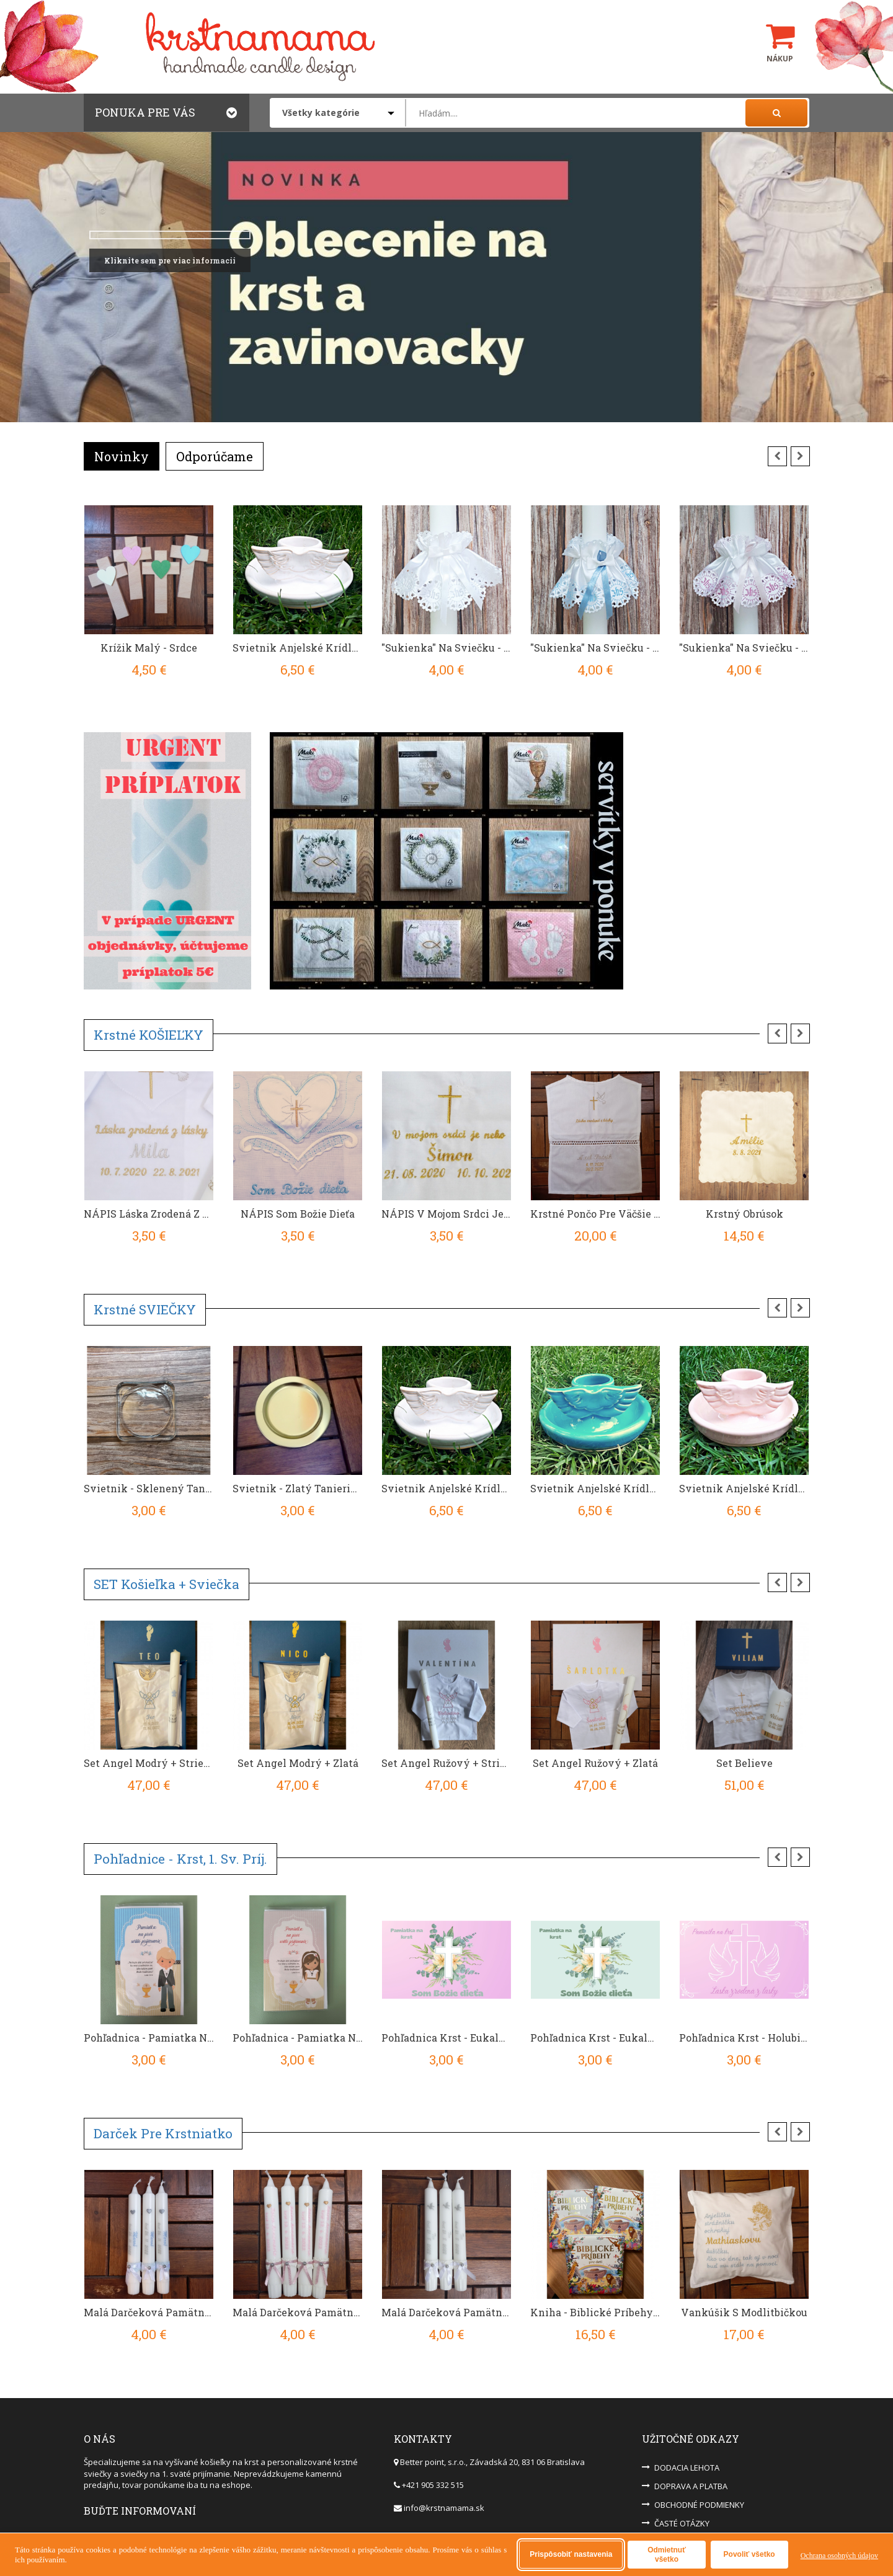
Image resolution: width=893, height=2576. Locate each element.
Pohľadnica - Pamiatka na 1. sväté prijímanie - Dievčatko (298, 2035)
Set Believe (744, 1761)
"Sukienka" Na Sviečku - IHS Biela (446, 648)
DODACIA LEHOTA (686, 2464)
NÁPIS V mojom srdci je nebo (446, 1213)
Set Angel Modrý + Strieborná (149, 1761)
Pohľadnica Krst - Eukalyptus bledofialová (446, 2035)
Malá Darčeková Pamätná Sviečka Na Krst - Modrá (149, 2309)
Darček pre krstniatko (163, 2131)
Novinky (121, 456)
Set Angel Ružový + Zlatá (595, 1761)
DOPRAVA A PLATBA (690, 2483)
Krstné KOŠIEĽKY (148, 1035)
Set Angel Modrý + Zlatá (298, 1761)
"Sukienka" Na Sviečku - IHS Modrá (595, 648)
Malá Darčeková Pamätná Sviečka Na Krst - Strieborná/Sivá (446, 2309)
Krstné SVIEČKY (145, 1309)
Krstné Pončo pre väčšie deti (595, 1213)
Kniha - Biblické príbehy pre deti (595, 2309)
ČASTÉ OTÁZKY (681, 2520)
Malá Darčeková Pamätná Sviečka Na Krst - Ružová (298, 2309)
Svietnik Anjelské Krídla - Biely (298, 648)
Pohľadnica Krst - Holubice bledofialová (744, 2035)
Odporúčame (214, 456)
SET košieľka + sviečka (166, 1583)
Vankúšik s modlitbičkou (744, 2309)
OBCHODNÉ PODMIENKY (699, 2501)
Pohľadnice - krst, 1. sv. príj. (181, 1857)
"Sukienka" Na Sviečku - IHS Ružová (744, 648)
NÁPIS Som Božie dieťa (298, 1213)
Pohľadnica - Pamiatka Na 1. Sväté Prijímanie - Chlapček (149, 2035)
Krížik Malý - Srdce (148, 648)
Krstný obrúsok (744, 1213)
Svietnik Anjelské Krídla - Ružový (744, 1487)
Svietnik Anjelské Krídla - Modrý (595, 1487)
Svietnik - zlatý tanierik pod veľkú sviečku (298, 1487)
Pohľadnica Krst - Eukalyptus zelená (595, 2035)
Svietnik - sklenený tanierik (149, 1487)
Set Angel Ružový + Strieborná (446, 1761)
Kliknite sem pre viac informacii (170, 260)
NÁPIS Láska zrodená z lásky (149, 1213)
